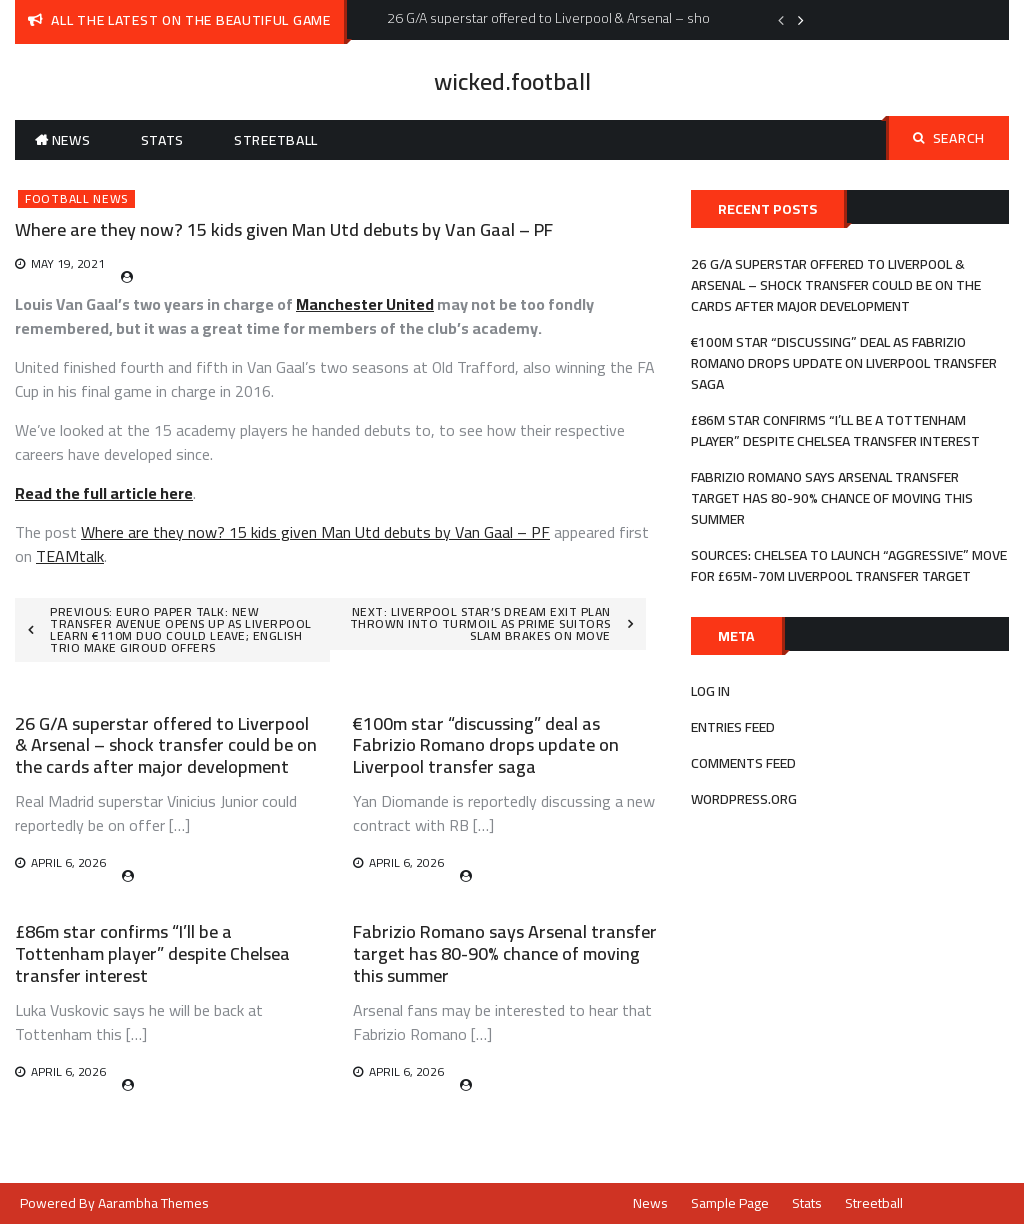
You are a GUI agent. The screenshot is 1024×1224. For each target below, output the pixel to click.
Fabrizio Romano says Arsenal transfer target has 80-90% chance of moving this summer (505, 953)
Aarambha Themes (153, 1203)
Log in (710, 691)
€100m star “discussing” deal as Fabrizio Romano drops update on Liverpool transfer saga (486, 745)
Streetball (276, 140)
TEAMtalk (70, 556)
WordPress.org (744, 799)
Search (949, 138)
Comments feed (743, 763)
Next (801, 20)
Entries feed (733, 727)
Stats (163, 140)
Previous (781, 20)
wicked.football (512, 81)
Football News (76, 199)
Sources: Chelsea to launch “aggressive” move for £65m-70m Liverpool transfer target (849, 565)
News (71, 140)
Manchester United (365, 304)
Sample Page (730, 1203)
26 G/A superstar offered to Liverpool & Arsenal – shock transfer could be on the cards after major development (166, 745)
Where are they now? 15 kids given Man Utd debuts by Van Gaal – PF (315, 532)
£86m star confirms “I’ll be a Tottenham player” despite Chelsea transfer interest (152, 953)
